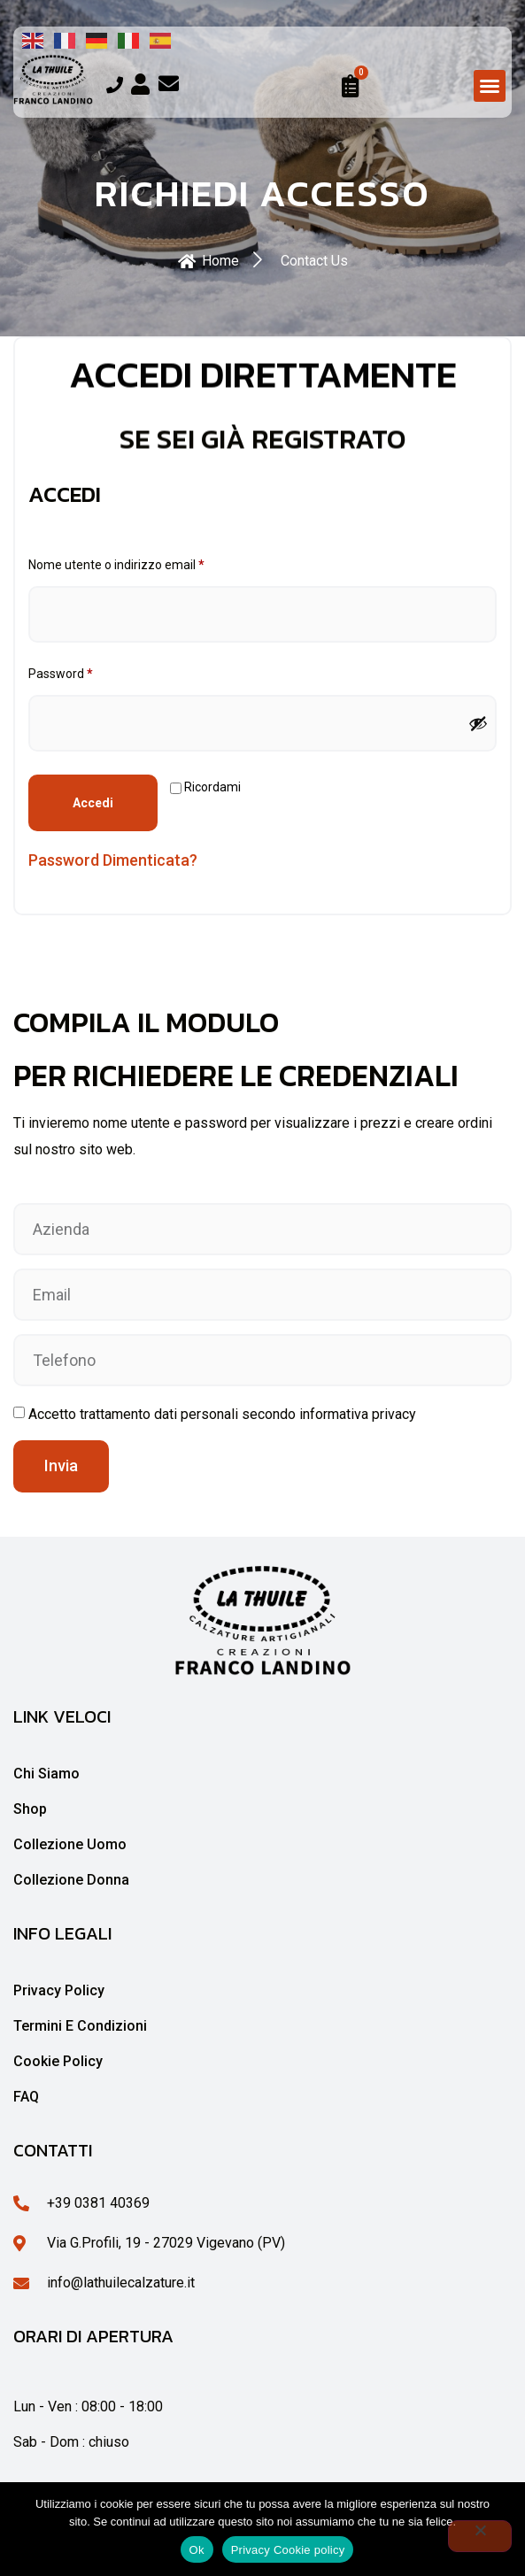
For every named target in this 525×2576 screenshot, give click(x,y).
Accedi (93, 803)
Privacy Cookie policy (288, 2550)
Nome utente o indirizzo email (141, 562)
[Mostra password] (478, 723)
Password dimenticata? (112, 860)
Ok (197, 2550)
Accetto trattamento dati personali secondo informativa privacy (222, 1414)
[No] (480, 2536)
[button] (490, 86)
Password (85, 671)
